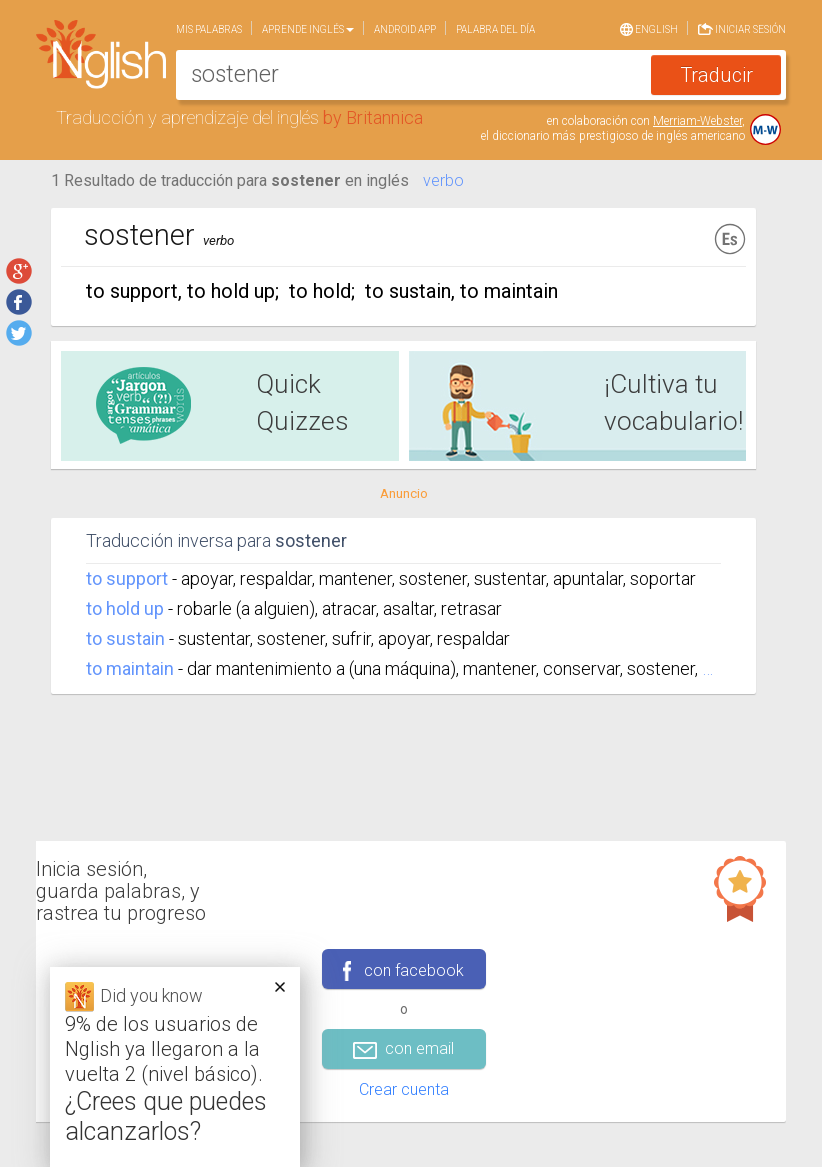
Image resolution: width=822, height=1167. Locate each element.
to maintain (130, 668)
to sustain (125, 638)
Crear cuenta (404, 1089)
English (649, 28)
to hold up (125, 608)
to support (127, 578)
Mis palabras (209, 29)
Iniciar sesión (742, 27)
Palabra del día (495, 29)
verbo (443, 180)
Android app (405, 29)
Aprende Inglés (308, 29)
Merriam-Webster (697, 121)
